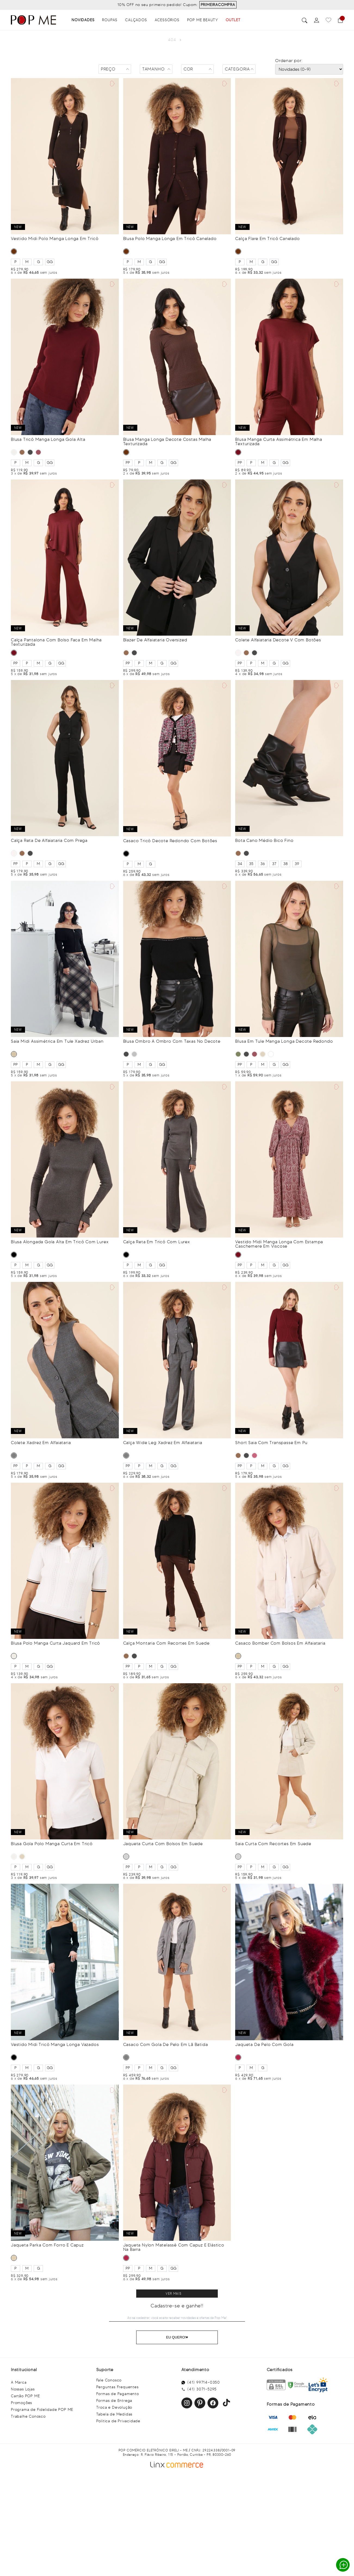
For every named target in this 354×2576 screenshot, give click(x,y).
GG (50, 262)
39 (297, 863)
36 (262, 863)
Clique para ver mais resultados (177, 2293)
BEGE (13, 1054)
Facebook (212, 2403)
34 (240, 863)
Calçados (136, 20)
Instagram (186, 2403)
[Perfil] (316, 20)
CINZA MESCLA (134, 1054)
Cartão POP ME (25, 2396)
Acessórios (167, 20)
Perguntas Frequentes (117, 2387)
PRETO (30, 452)
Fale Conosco (109, 2380)
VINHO (38, 452)
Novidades (83, 20)
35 (251, 863)
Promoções (21, 2402)
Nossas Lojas (23, 2389)
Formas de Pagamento (117, 2394)
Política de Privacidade (118, 2421)
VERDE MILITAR (238, 1054)
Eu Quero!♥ (177, 2337)
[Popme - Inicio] (33, 20)
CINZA (13, 1455)
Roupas (109, 20)
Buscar (304, 20)
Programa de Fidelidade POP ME (42, 2409)
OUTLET (233, 20)
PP (128, 462)
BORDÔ (254, 1455)
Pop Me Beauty (202, 20)
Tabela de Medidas (114, 2414)
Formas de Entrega (114, 2400)
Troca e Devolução (114, 2407)
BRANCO (238, 652)
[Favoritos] (328, 20)
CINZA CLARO (126, 1856)
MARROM (13, 251)
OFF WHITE (13, 452)
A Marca (19, 2382)
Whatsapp (344, 2565)
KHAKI (13, 2257)
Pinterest (199, 2403)
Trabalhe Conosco (28, 2416)
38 (285, 863)
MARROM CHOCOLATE (270, 1054)
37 (274, 863)
